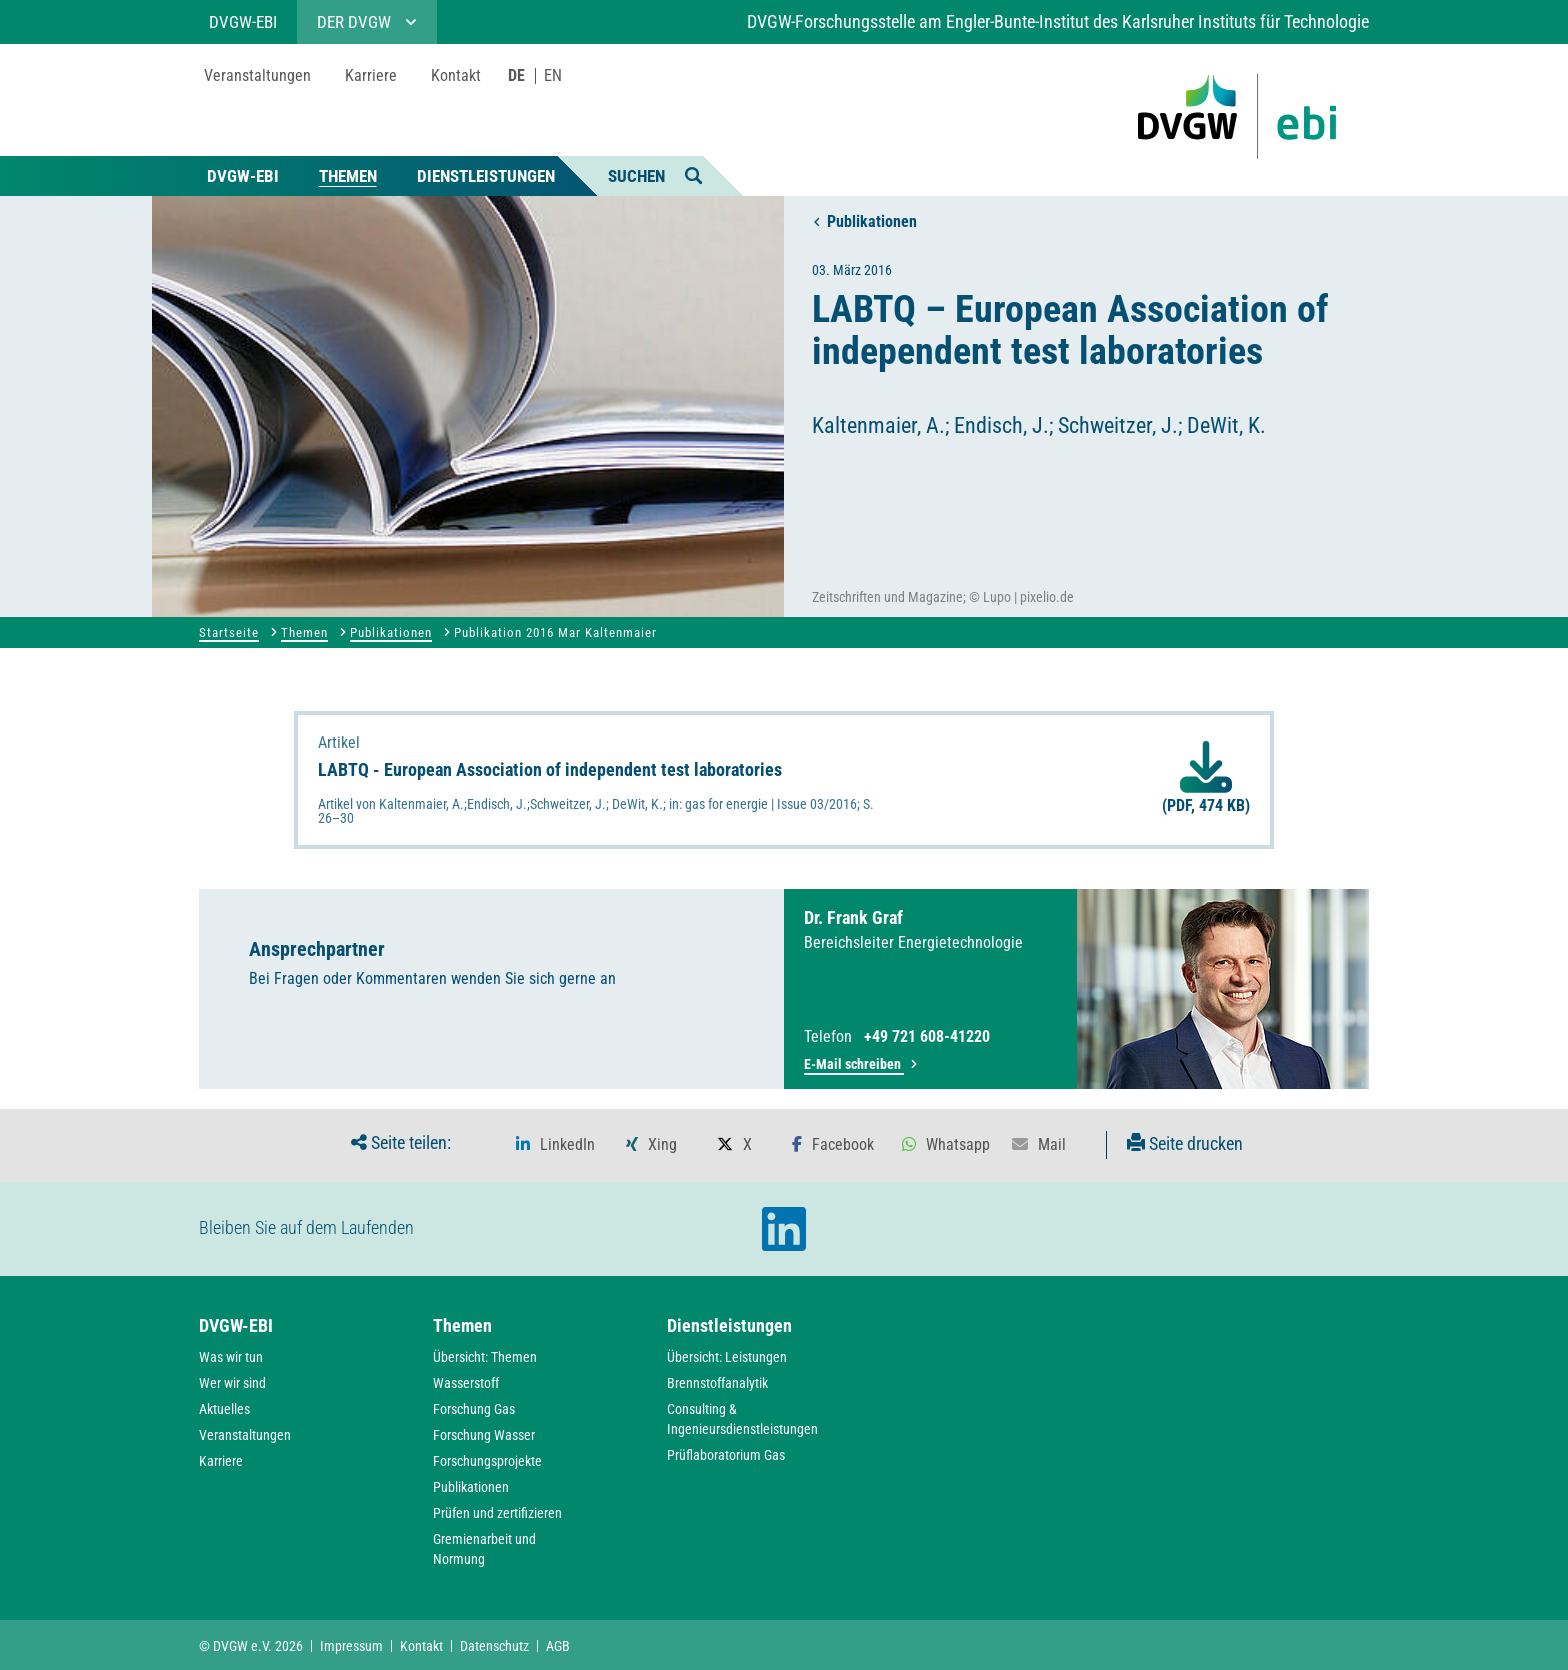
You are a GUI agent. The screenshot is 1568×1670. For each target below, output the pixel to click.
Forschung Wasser (484, 1435)
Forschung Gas (474, 1409)
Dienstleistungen (486, 176)
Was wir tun (231, 1357)
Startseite (229, 632)
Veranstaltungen (245, 1435)
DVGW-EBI (243, 176)
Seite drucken (1185, 1143)
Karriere (221, 1461)
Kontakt (421, 1646)
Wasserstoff (466, 1383)
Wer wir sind (232, 1383)
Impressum (351, 1646)
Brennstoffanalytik (717, 1383)
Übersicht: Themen (485, 1357)
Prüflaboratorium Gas (726, 1455)
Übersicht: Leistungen (727, 1357)
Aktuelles (224, 1409)
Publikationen (864, 221)
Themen (348, 176)
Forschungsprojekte (487, 1461)
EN (553, 76)
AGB (558, 1646)
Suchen (655, 175)
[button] (555, 1145)
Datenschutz (494, 1646)
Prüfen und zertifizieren (497, 1513)
